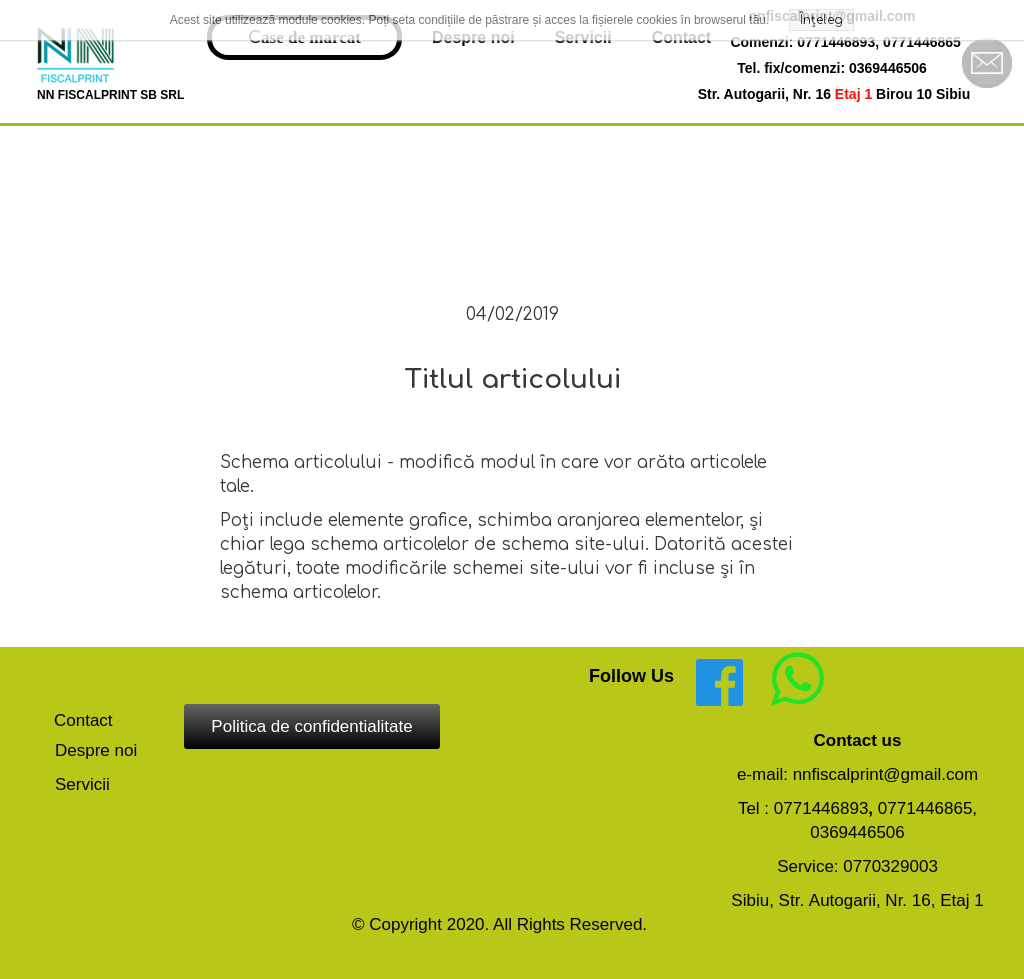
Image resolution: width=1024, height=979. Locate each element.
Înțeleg (821, 20)
